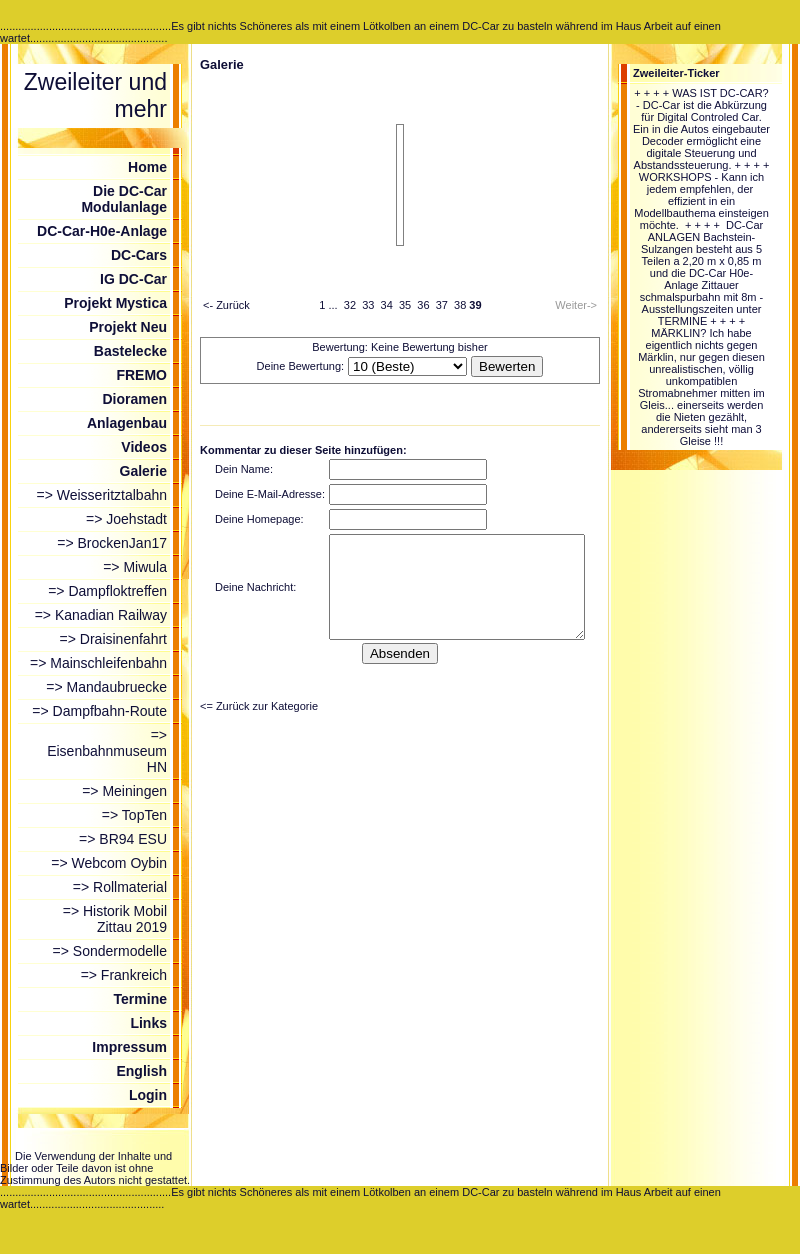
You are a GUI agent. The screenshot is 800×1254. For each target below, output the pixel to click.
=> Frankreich (124, 975)
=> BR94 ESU (123, 839)
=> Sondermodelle (110, 951)
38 (460, 305)
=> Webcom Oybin (109, 863)
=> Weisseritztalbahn (102, 495)
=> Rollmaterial (120, 887)
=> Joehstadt (126, 519)
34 (387, 305)
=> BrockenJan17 (112, 543)
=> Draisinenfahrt (113, 639)
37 (442, 305)
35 (405, 305)
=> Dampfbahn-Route (99, 711)
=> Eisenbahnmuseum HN (107, 751)
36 (423, 305)
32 (350, 305)
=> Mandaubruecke (106, 687)
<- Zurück (226, 305)
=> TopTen (134, 815)
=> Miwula (135, 567)
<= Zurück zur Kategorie (259, 706)
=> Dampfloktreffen (107, 591)
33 (368, 305)
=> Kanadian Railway (101, 615)
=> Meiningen (124, 791)
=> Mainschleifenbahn (98, 663)
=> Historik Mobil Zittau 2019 (115, 919)
